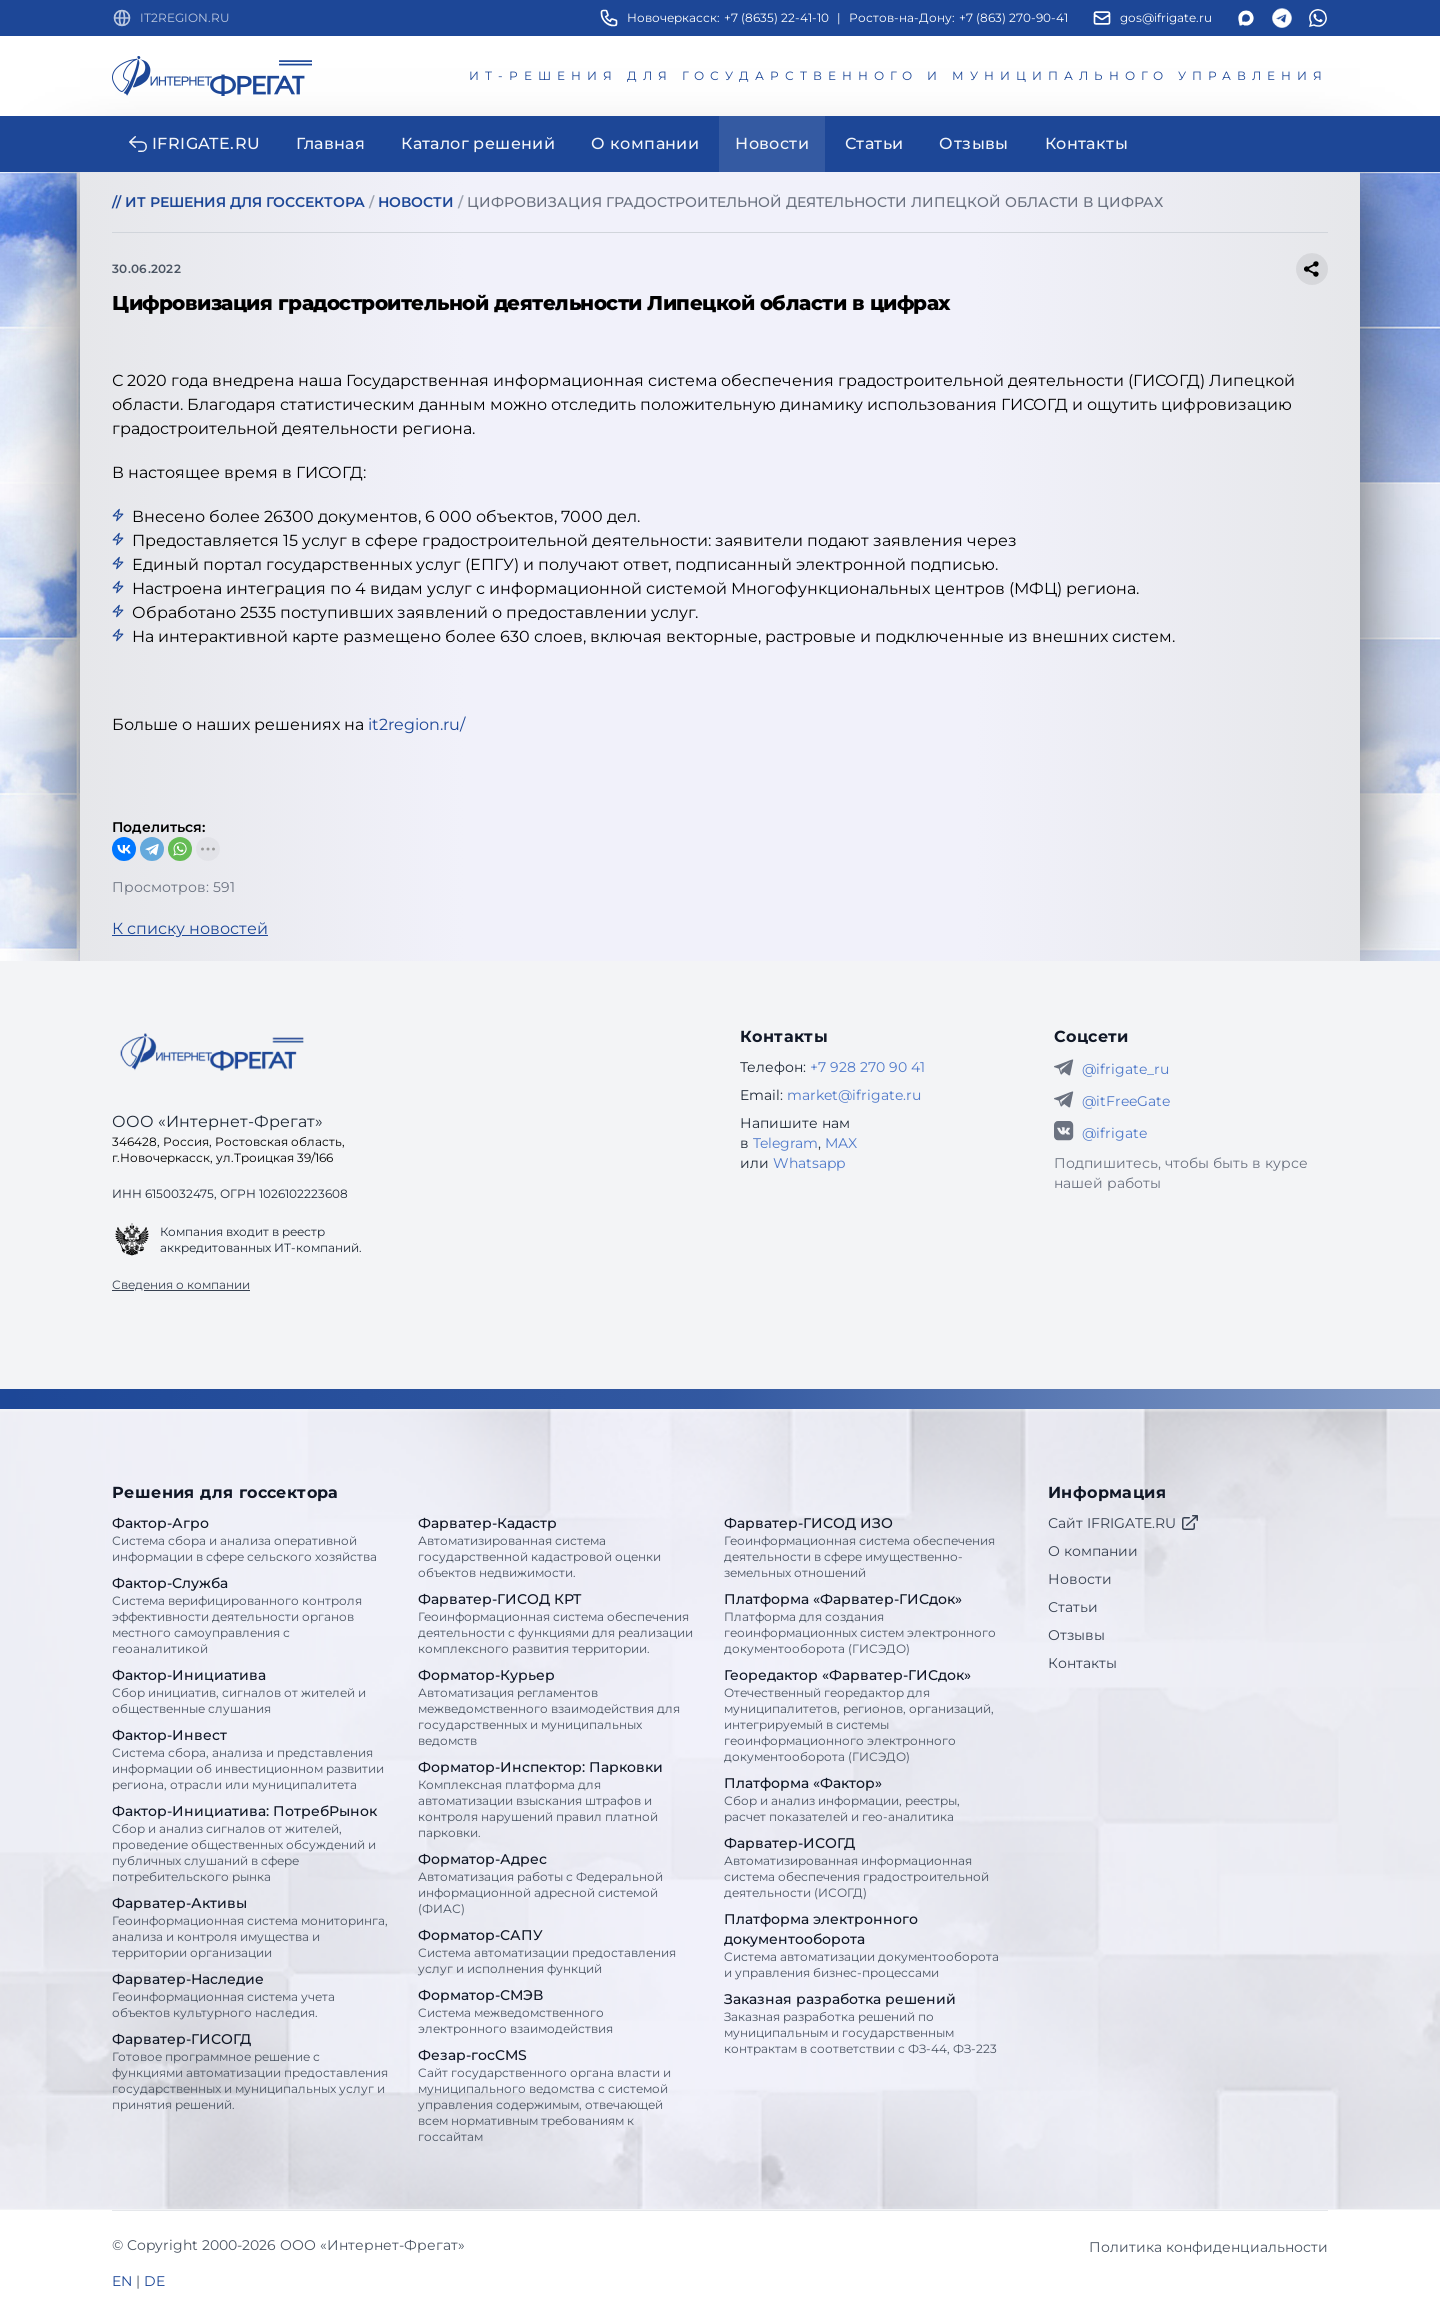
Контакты (1082, 1663)
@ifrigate (1114, 1133)
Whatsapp (809, 1163)
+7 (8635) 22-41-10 (776, 17)
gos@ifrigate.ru (1166, 17)
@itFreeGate (1126, 1101)
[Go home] (212, 1052)
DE (154, 2281)
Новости (1080, 1579)
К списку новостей (190, 928)
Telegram (785, 1143)
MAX (841, 1143)
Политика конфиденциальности (1208, 2247)
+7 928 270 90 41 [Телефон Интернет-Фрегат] (867, 1067)
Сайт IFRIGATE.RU (1124, 1523)
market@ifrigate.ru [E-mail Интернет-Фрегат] (854, 1095)
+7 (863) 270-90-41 (1013, 17)
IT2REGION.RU (185, 17)
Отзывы (1076, 1635)
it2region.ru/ (416, 724)
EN (122, 2281)
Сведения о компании (181, 1284)
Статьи (1073, 1607)
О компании (1093, 1551)
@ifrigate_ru (1125, 1069)
